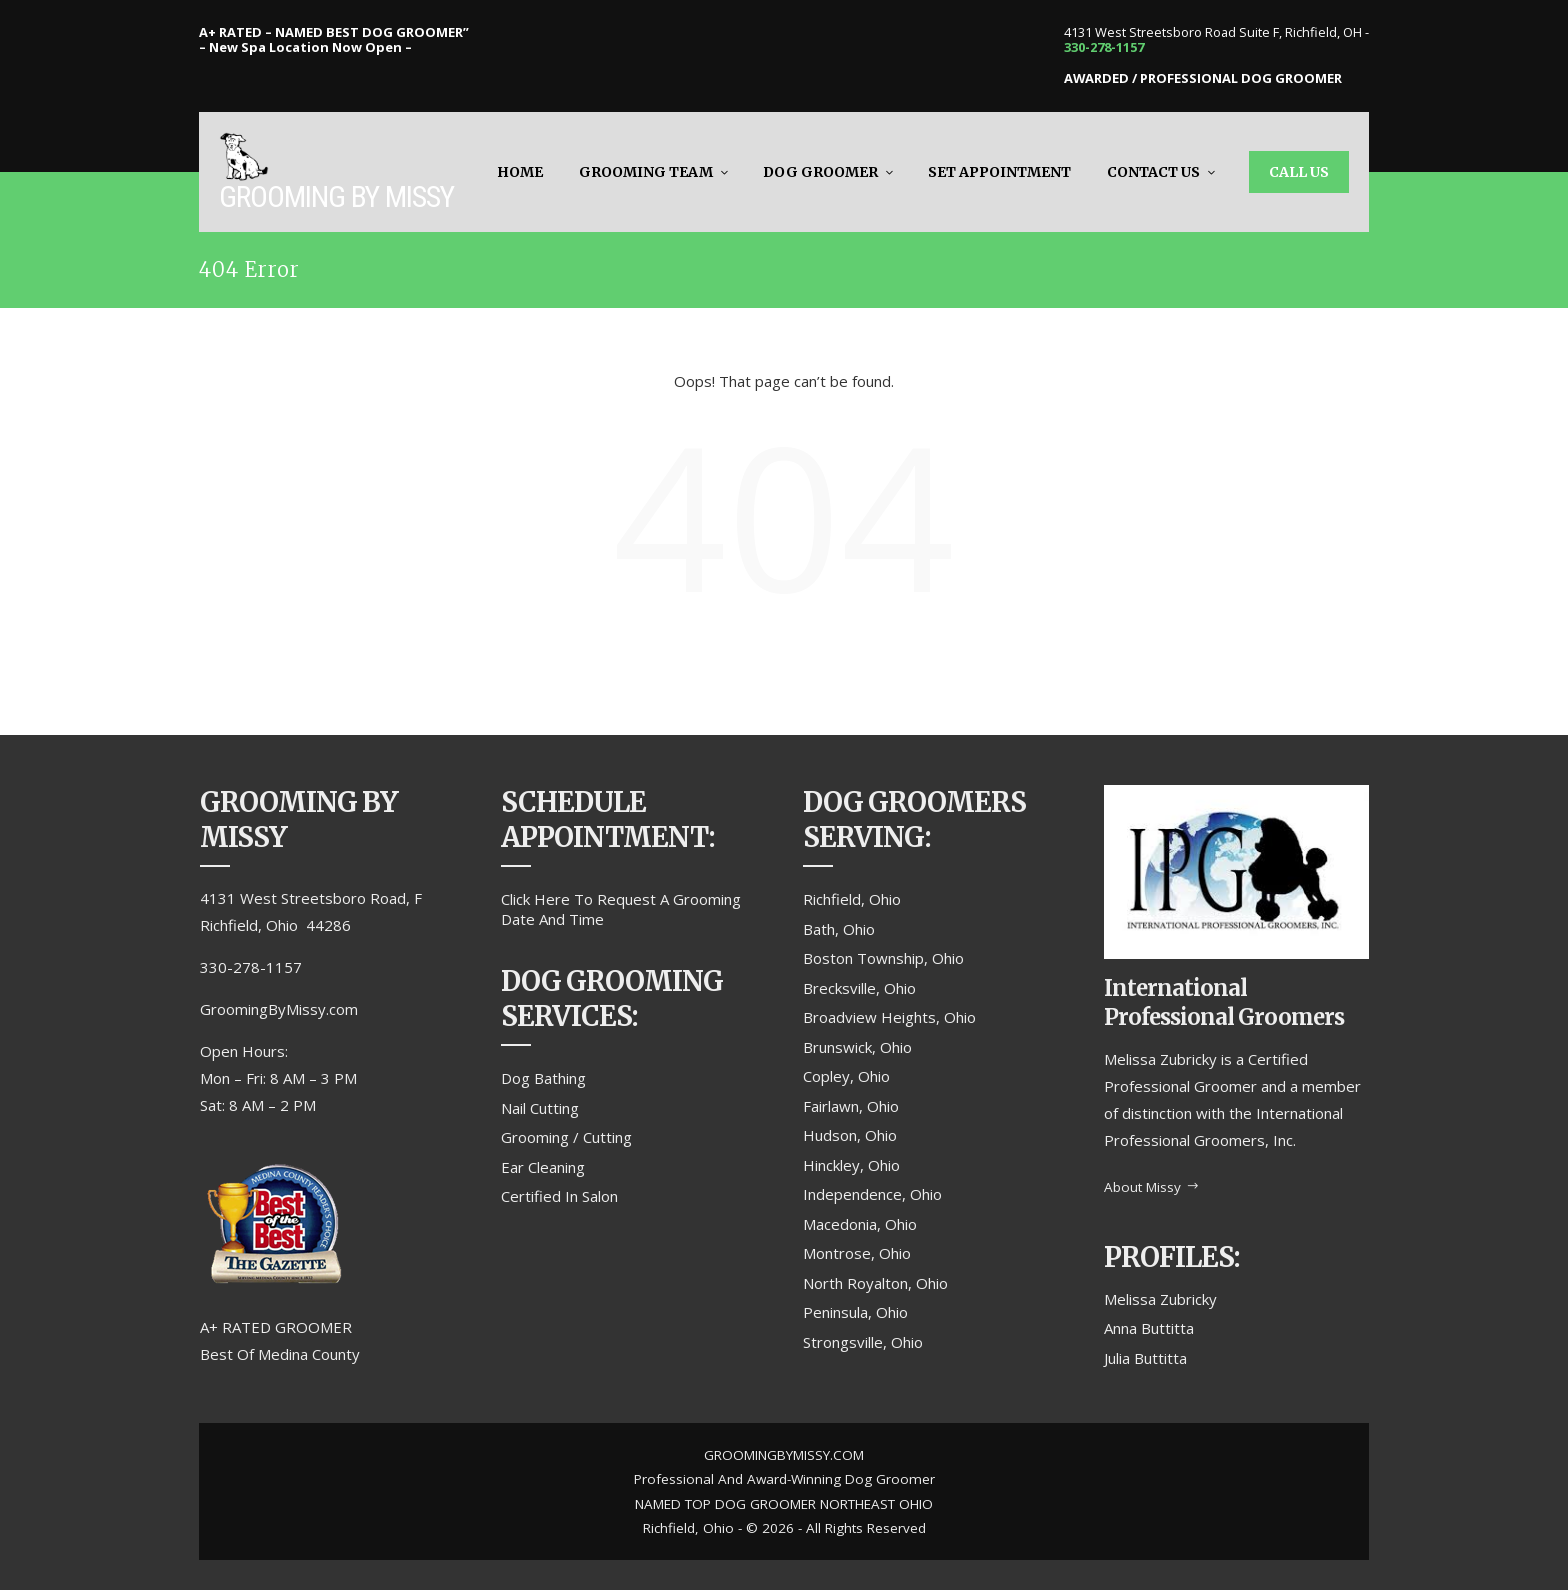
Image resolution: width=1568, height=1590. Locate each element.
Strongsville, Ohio (863, 1342)
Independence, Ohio (872, 1194)
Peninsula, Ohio (855, 1312)
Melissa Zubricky (1160, 1299)
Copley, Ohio (846, 1076)
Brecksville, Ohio (859, 988)
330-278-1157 (1104, 47)
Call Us (1299, 172)
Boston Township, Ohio (883, 958)
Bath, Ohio (839, 929)
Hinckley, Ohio (851, 1165)
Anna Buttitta (1149, 1328)
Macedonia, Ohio (860, 1224)
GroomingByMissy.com (279, 1009)
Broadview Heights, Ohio (889, 1017)
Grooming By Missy (336, 196)
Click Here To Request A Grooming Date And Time (621, 909)
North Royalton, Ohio (875, 1283)
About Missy (1152, 1187)
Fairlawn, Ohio (851, 1106)
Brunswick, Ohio (857, 1047)
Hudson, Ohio (850, 1135)
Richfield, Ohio (852, 899)
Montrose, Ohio (857, 1253)
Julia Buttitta (1145, 1358)
